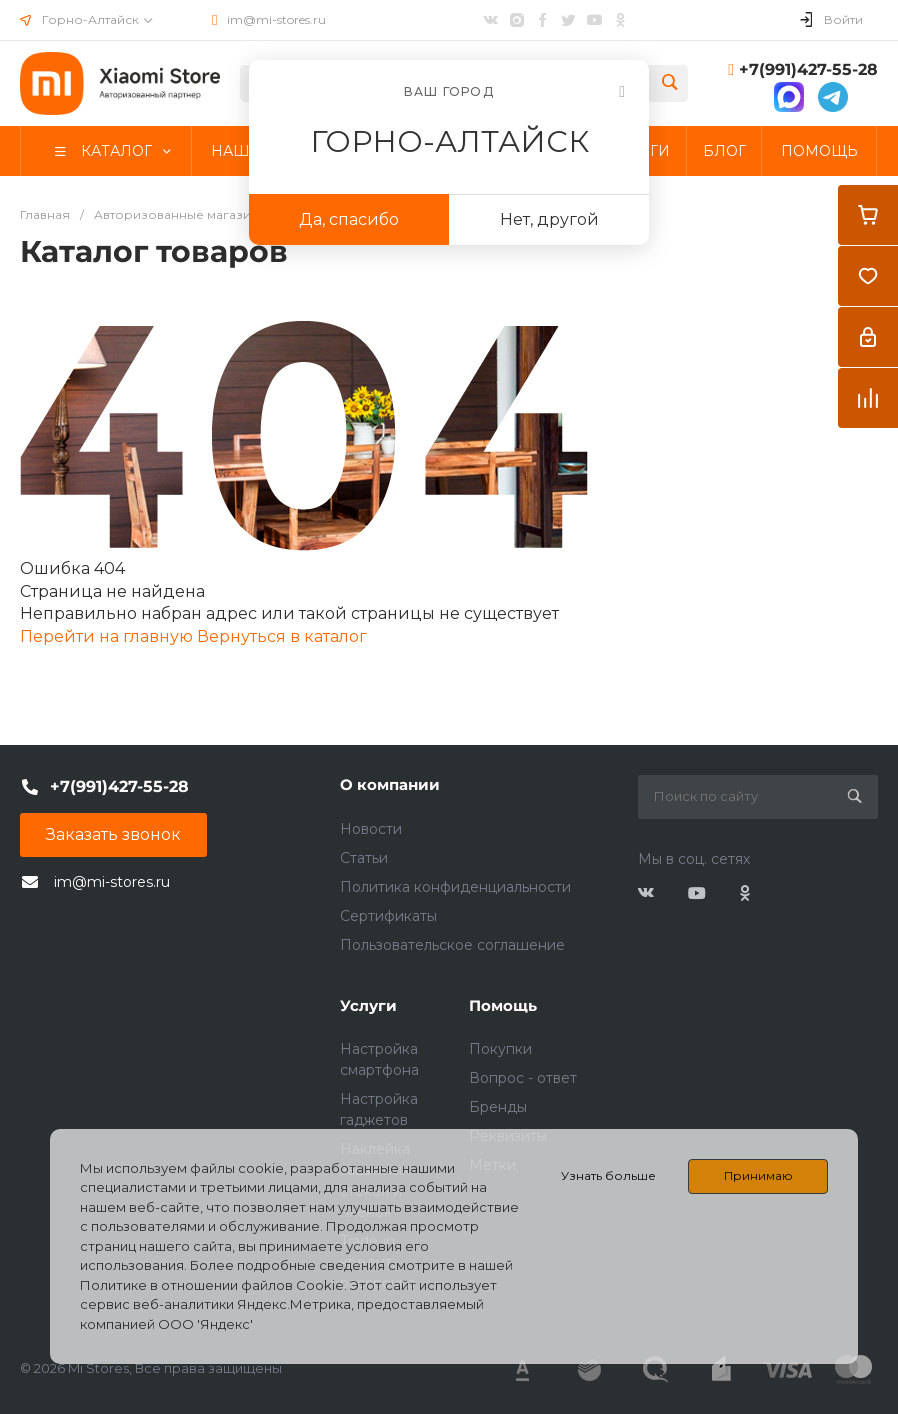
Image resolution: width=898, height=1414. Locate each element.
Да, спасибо (349, 219)
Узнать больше (608, 1175)
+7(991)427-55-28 (808, 69)
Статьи (364, 858)
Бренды (498, 1107)
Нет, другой (549, 219)
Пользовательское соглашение (452, 945)
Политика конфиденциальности (455, 887)
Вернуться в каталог (282, 636)
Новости (371, 829)
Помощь (503, 1005)
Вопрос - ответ (523, 1078)
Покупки (500, 1049)
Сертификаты (388, 916)
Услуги (368, 1005)
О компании (390, 784)
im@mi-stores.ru (276, 19)
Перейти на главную (108, 636)
